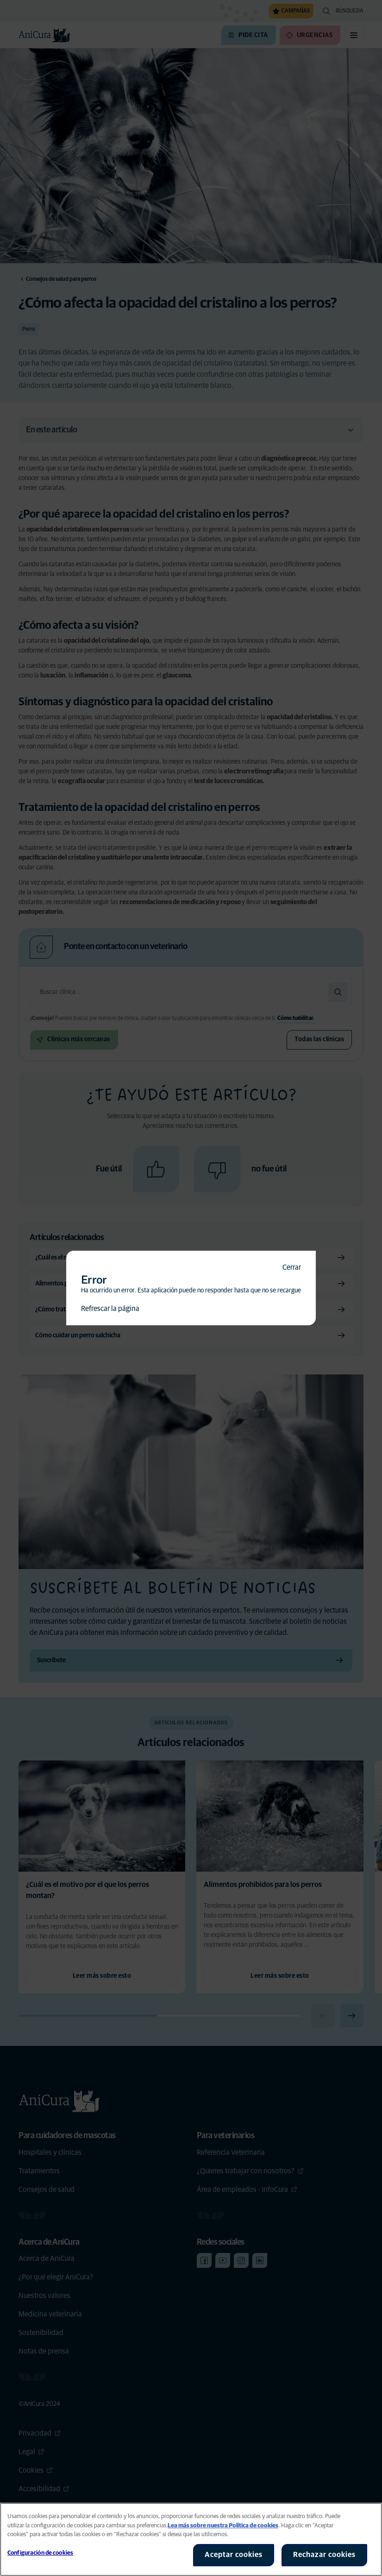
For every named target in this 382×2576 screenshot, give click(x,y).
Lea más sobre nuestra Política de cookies (223, 2526)
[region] (191, 2539)
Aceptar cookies (234, 2554)
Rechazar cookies (324, 2554)
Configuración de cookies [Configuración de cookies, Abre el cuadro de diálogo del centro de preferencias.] (40, 2553)
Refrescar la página (110, 1308)
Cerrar (291, 1267)
